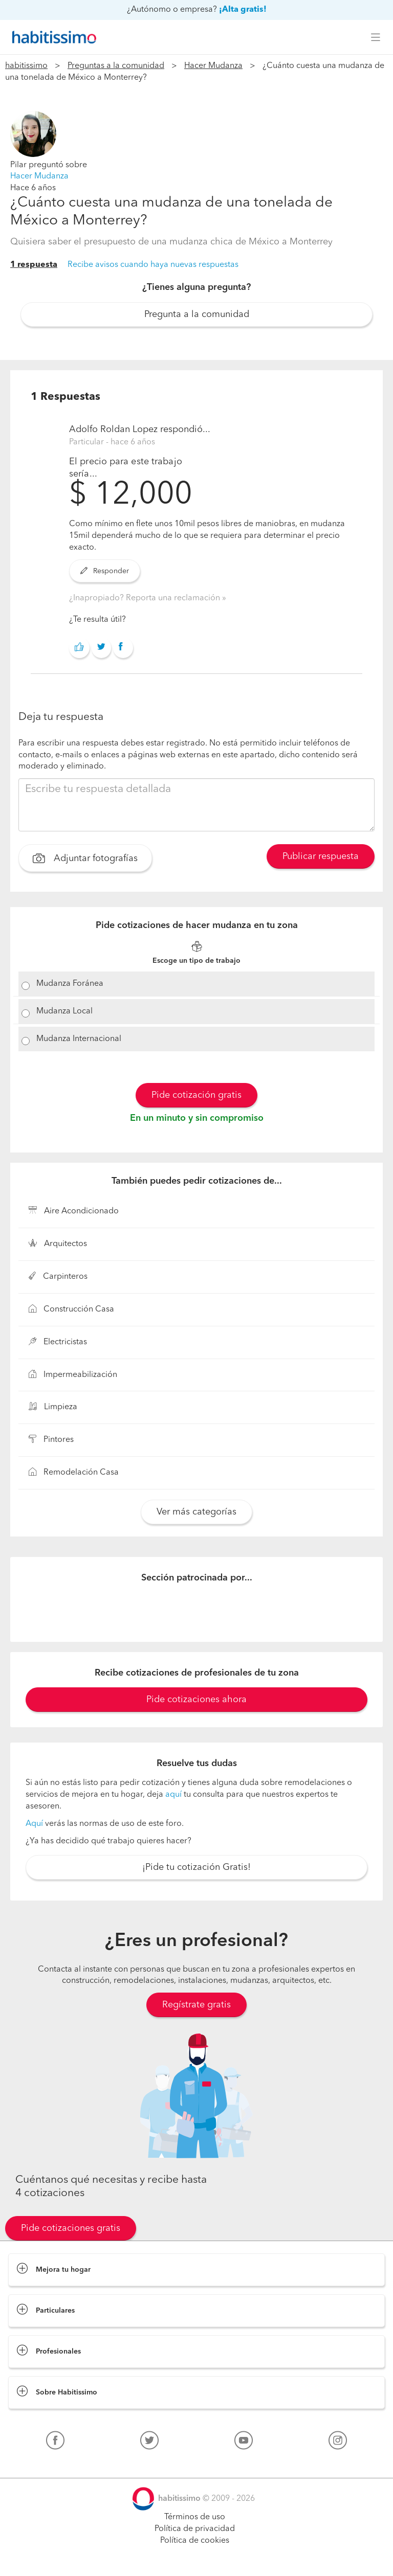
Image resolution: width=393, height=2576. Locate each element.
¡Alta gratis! (243, 10)
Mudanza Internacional (78, 1039)
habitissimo (26, 66)
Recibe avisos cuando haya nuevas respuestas (153, 265)
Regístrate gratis (196, 2004)
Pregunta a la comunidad (196, 314)
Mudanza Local (64, 1011)
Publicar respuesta (320, 856)
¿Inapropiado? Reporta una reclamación (145, 598)
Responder (104, 571)
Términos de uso (194, 2517)
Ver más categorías (196, 1512)
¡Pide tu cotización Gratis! (196, 1867)
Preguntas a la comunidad (116, 66)
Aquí (34, 1824)
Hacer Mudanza (213, 66)
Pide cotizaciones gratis (70, 2228)
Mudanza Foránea (69, 984)
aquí (173, 1795)
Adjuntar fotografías (85, 859)
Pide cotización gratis (196, 1095)
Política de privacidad (195, 2529)
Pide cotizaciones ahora (196, 1699)
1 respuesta (33, 265)
